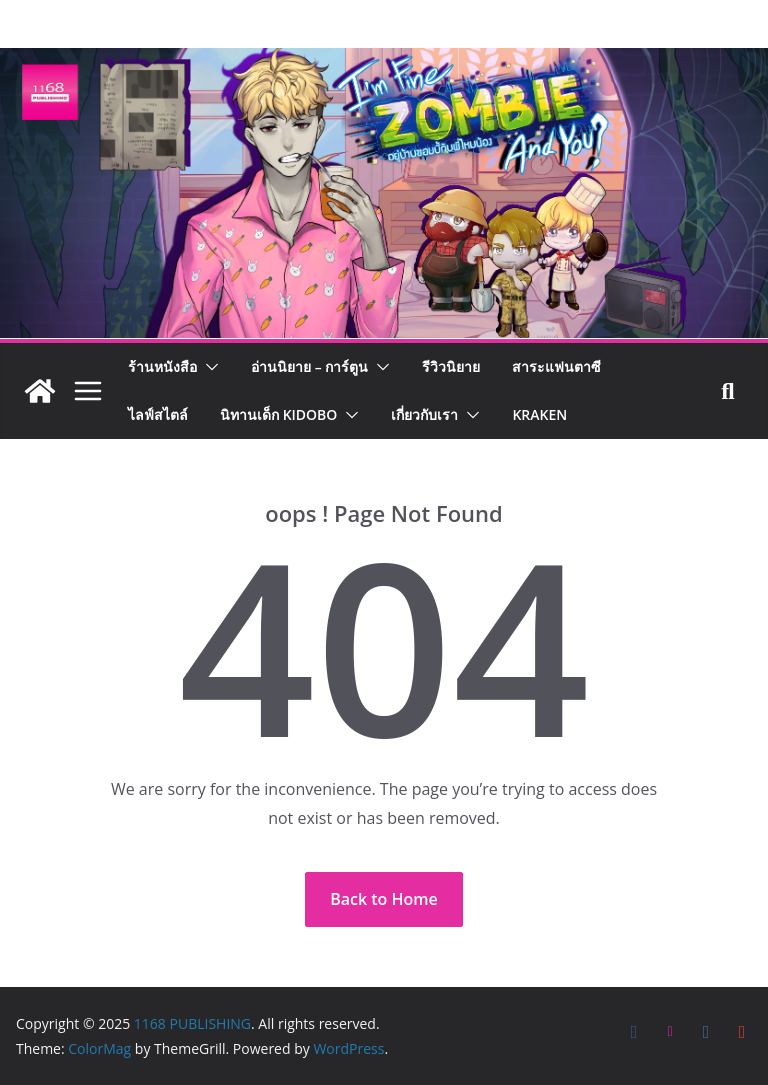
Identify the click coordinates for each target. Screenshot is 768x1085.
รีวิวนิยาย (451, 366)
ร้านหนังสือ (162, 366)
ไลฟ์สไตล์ (158, 414)
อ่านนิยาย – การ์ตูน (309, 366)
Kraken (539, 414)
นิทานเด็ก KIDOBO (278, 414)
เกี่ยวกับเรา (424, 414)
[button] (208, 367)
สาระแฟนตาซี (556, 366)
